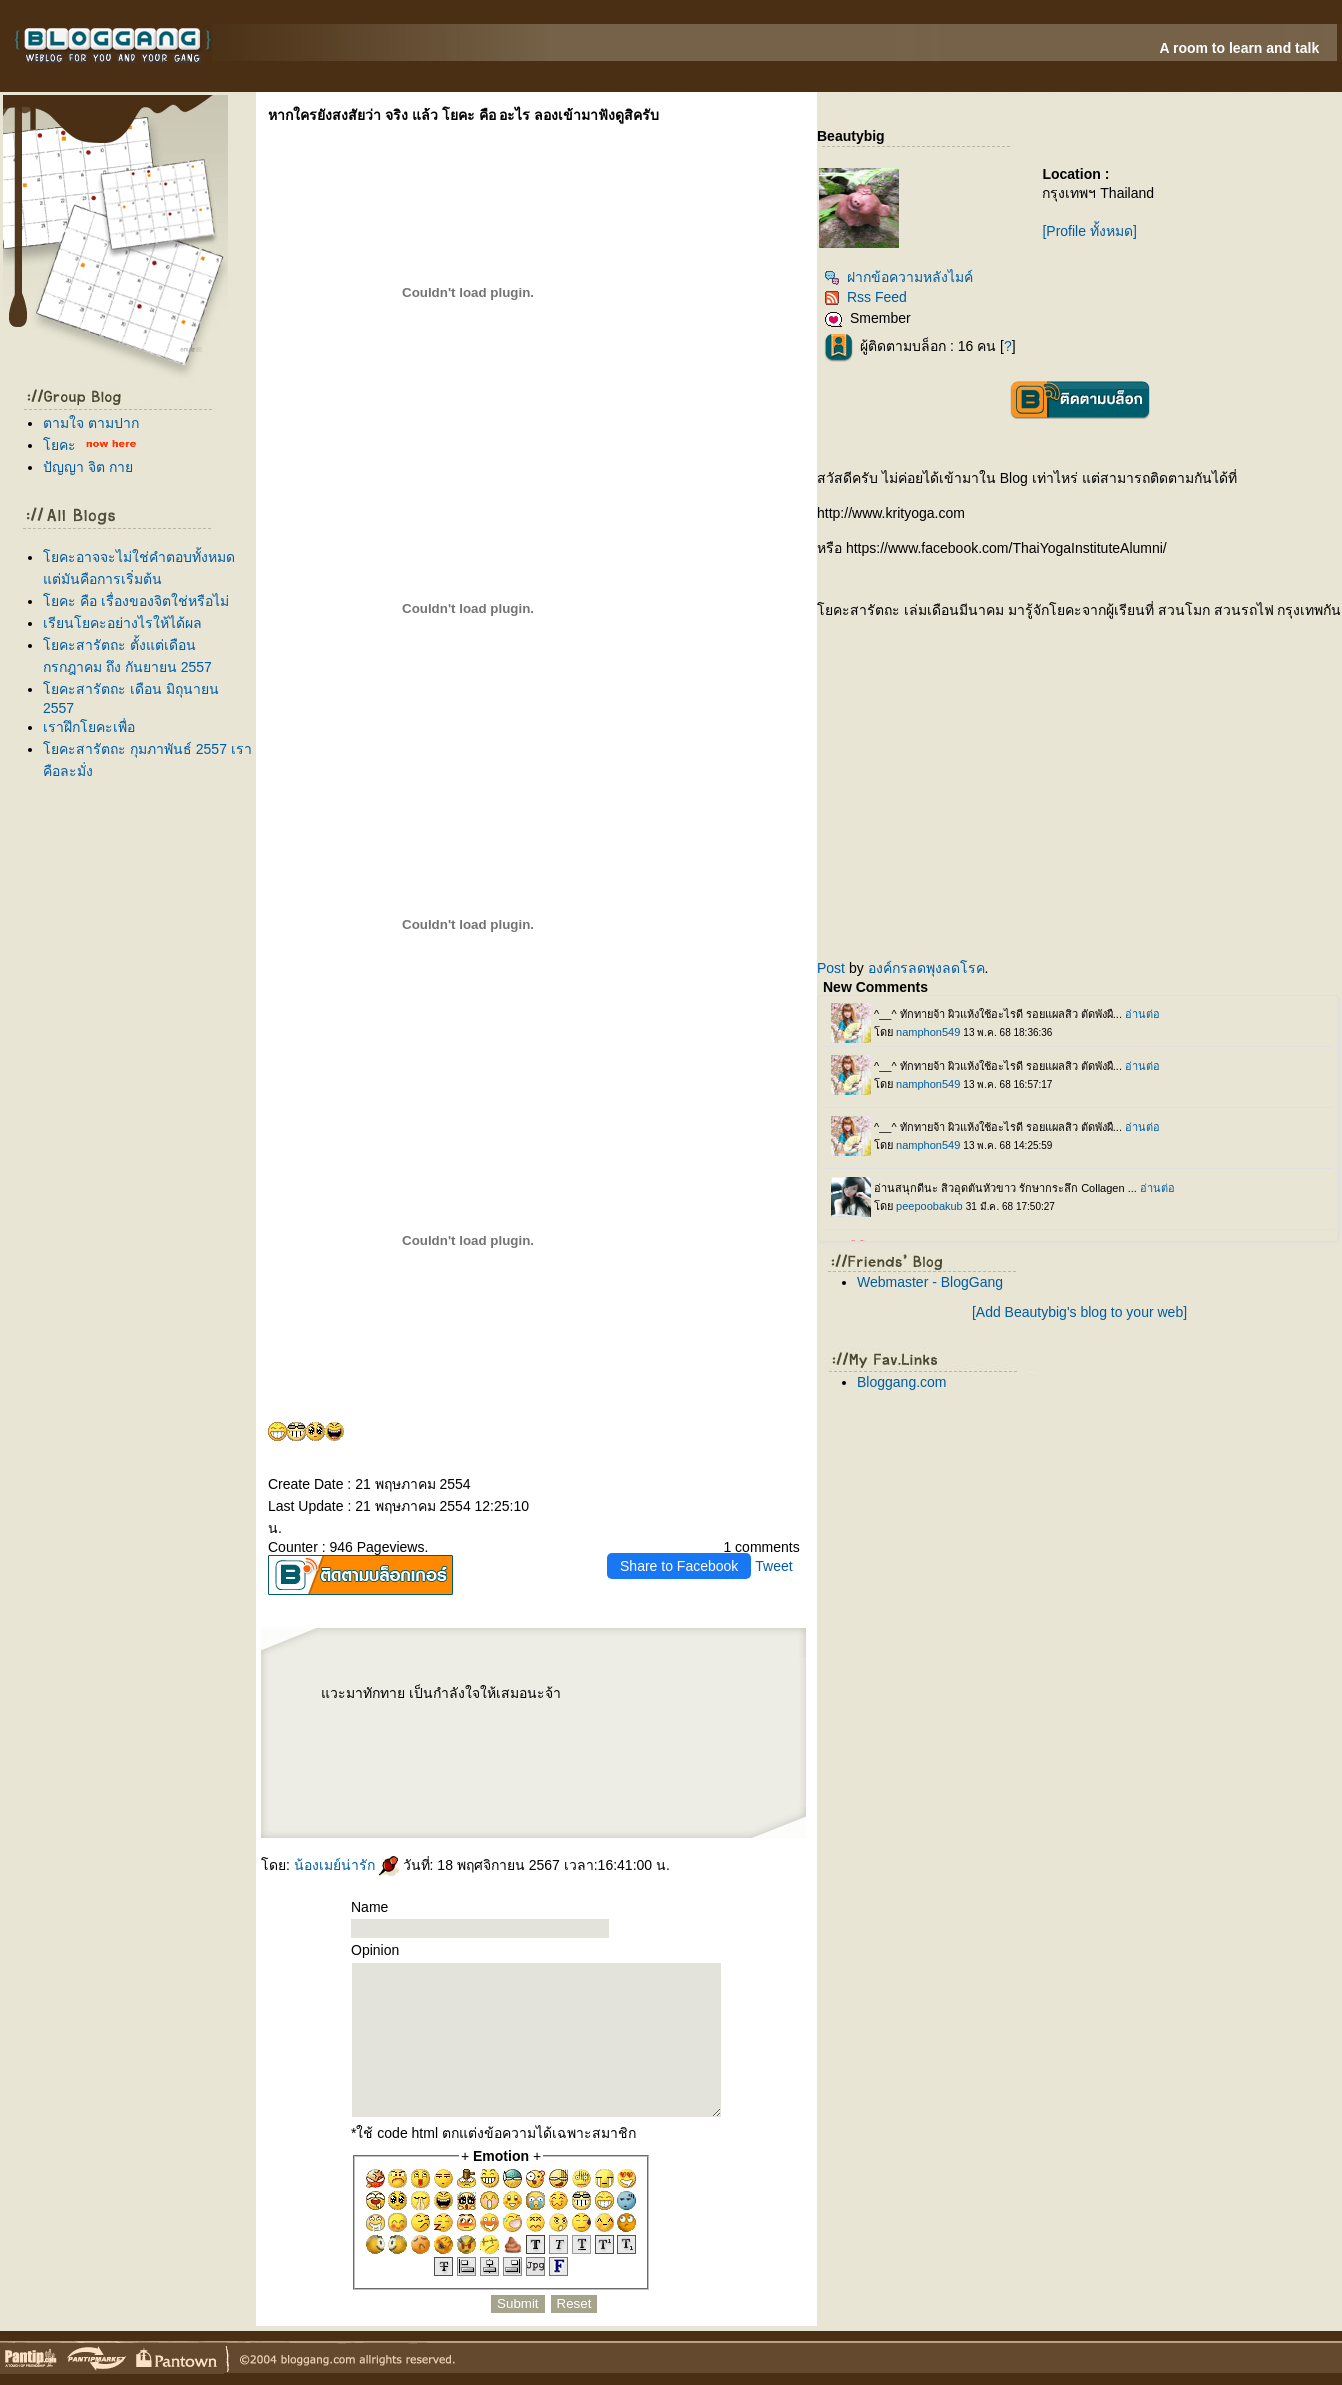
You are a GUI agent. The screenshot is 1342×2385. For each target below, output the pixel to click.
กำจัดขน (697, 1780)
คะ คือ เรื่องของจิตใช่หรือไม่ (136, 601)
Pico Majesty (571, 1764)
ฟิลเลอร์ (700, 1697)
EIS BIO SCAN (575, 1697)
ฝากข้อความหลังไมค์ (898, 277)
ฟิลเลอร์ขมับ (631, 1716)
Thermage (692, 1748)
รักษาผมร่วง (418, 1748)
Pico (556, 1764)
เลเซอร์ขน (551, 1732)
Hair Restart (451, 1748)
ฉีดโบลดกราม (400, 1732)
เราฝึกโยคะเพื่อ (89, 727)
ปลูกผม (715, 1732)
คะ (59, 445)
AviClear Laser (373, 1780)
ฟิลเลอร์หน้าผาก (573, 1732)
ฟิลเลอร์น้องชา (392, 1716)
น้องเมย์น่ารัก (346, 1865)
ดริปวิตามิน (662, 1732)
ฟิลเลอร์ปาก (339, 1764)
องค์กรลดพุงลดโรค (926, 968)
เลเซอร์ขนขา (531, 1732)
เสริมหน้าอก (623, 1748)
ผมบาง (368, 1748)
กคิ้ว (607, 1748)
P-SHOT (731, 1697)
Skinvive (597, 1780)
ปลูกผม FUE (541, 1764)
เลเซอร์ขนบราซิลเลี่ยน (481, 1732)
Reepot (486, 1796)
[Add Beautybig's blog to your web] (1079, 1312)
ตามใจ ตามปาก (91, 423)
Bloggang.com (902, 1382)
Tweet (773, 1566)
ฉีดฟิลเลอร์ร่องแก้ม (652, 1764)
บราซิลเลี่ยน (509, 1732)
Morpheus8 (613, 1697)
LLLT (727, 1732)
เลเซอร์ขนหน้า (541, 1716)
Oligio (325, 1780)
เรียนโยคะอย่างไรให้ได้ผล (122, 623)
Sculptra (494, 1764)
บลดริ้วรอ (361, 1764)
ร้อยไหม (456, 1732)
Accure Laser (510, 1780)
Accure (526, 1780)
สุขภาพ (326, 1802)
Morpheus (595, 1697)
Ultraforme (334, 1732)
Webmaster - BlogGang (930, 1282)
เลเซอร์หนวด (544, 1780)
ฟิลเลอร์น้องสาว (487, 1716)
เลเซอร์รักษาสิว (413, 1780)
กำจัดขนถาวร (677, 1780)
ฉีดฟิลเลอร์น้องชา (364, 1716)
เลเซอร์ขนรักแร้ (652, 1780)
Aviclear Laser (626, 1732)
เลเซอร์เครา (565, 1780)
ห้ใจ (728, 1796)
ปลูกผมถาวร (512, 1748)
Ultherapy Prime (418, 1716)
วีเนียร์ (354, 1780)
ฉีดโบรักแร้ (682, 1732)
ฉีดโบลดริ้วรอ (385, 1764)
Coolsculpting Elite (450, 1764)
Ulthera (659, 1748)
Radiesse (440, 1732)
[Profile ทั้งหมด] (1089, 231)
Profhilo (437, 1716)
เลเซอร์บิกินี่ (652, 1716)
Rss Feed (865, 297)
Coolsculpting (476, 1764)
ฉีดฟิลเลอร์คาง (565, 1716)
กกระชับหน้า (547, 1796)
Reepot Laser (468, 1796)
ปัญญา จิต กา (88, 467)
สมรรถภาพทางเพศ (334, 1716)
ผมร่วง (434, 1748)
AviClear (392, 1780)
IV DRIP (645, 1732)
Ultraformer (378, 1732)
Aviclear (607, 1732)
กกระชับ (632, 1697)
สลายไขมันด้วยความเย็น (417, 1764)
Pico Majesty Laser (596, 1764)
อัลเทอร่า (674, 1748)
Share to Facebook (679, 1566)
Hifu (512, 1796)
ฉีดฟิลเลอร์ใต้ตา (550, 1748)
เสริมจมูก (592, 1748)
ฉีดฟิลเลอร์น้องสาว (459, 1716)
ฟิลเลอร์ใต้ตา (574, 1748)
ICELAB (648, 1697)
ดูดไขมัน (716, 1697)
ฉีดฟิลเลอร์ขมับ (608, 1716)
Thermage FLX (712, 1716)
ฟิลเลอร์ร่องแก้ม (624, 1764)
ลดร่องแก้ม (664, 1697)
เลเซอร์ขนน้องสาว (514, 1716)
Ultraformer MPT (356, 1732)
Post (831, 968)
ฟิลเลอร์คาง (587, 1716)
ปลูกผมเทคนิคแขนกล (391, 1748)
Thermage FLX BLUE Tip (681, 1716)
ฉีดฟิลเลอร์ (447, 1796)
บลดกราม (422, 1732)
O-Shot (594, 1732)
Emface (583, 1780)
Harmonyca (683, 1697)
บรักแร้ (700, 1732)
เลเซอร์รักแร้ (628, 1780)
